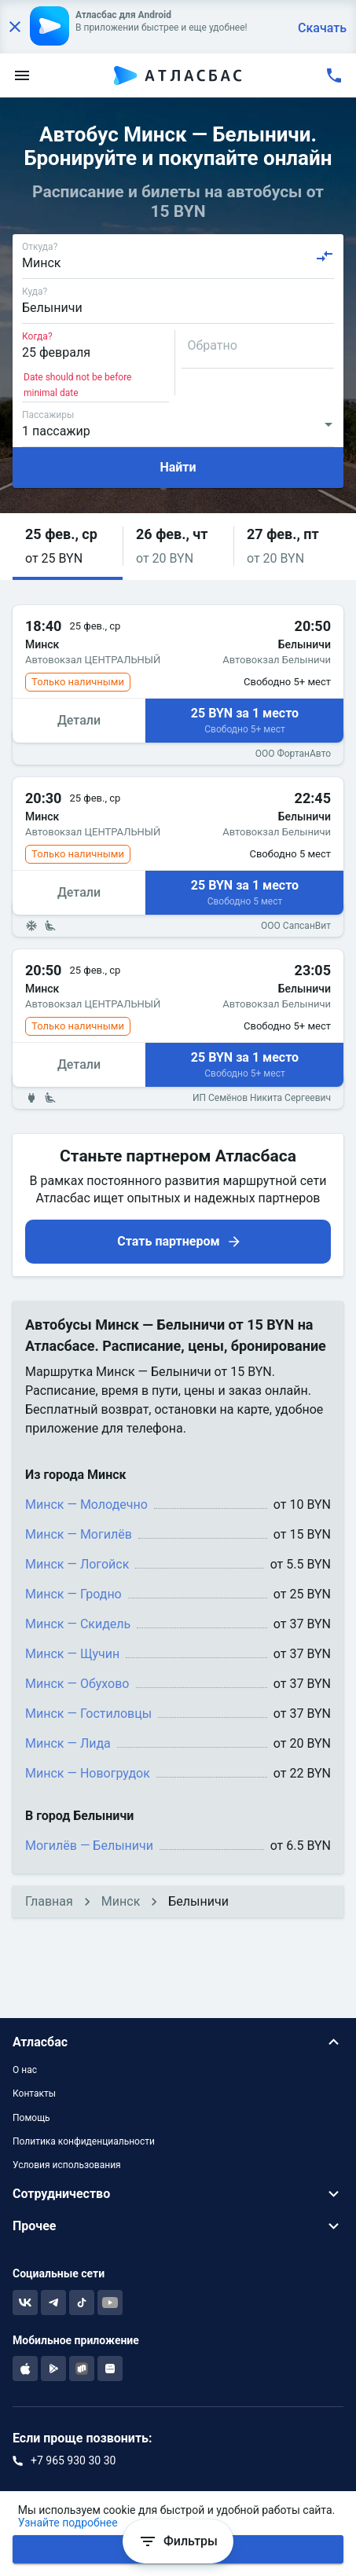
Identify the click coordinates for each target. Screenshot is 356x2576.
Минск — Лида (68, 1743)
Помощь (31, 2117)
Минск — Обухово (77, 1683)
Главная (49, 1901)
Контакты (34, 2093)
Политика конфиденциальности (84, 2141)
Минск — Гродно (73, 1594)
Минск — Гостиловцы (88, 1713)
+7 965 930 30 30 (73, 2460)
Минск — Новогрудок (87, 1773)
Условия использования (67, 2165)
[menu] (22, 75)
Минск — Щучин (72, 1653)
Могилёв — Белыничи (89, 1845)
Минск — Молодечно (86, 1504)
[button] (68, 546)
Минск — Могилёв (78, 1534)
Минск (120, 1901)
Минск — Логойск (77, 1564)
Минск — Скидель (77, 1623)
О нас (25, 2069)
